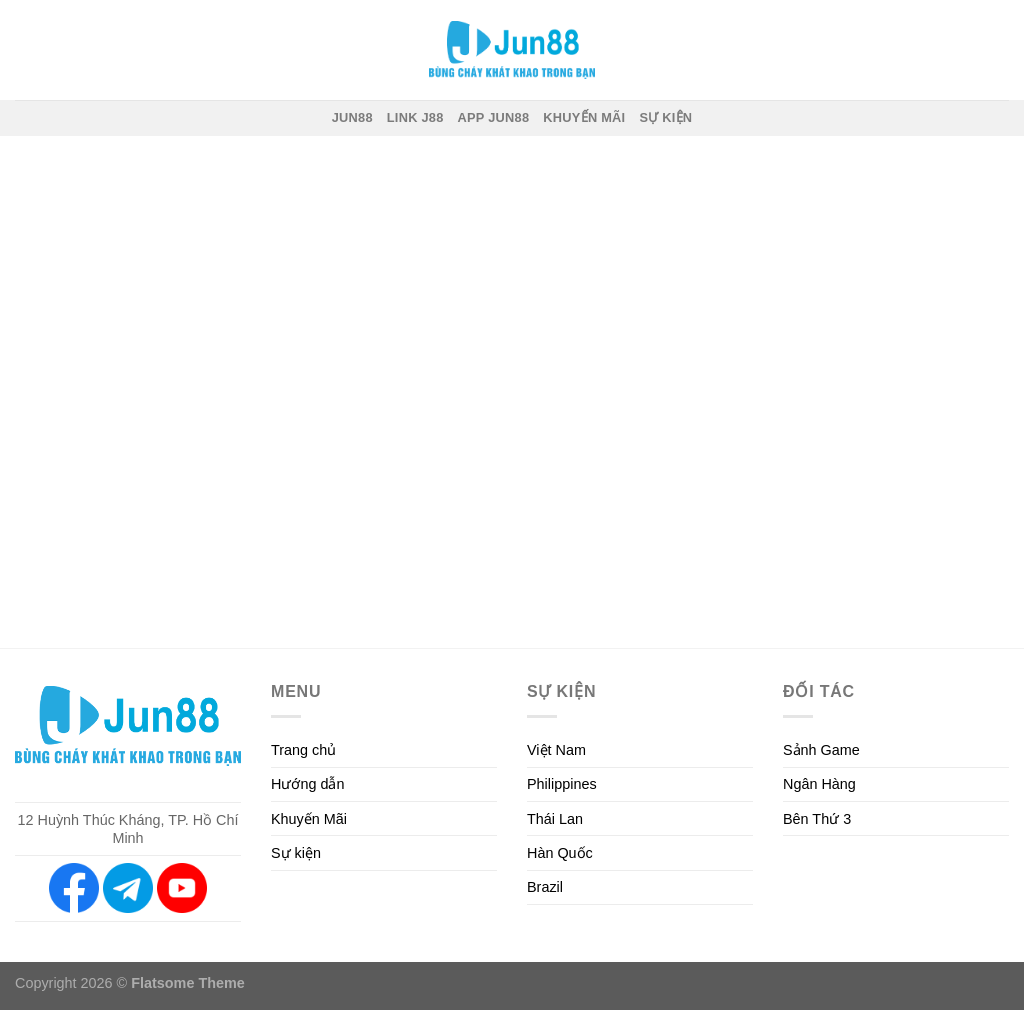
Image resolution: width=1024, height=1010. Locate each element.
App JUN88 (494, 117)
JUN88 (352, 117)
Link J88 (415, 117)
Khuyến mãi (584, 117)
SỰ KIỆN (665, 117)
